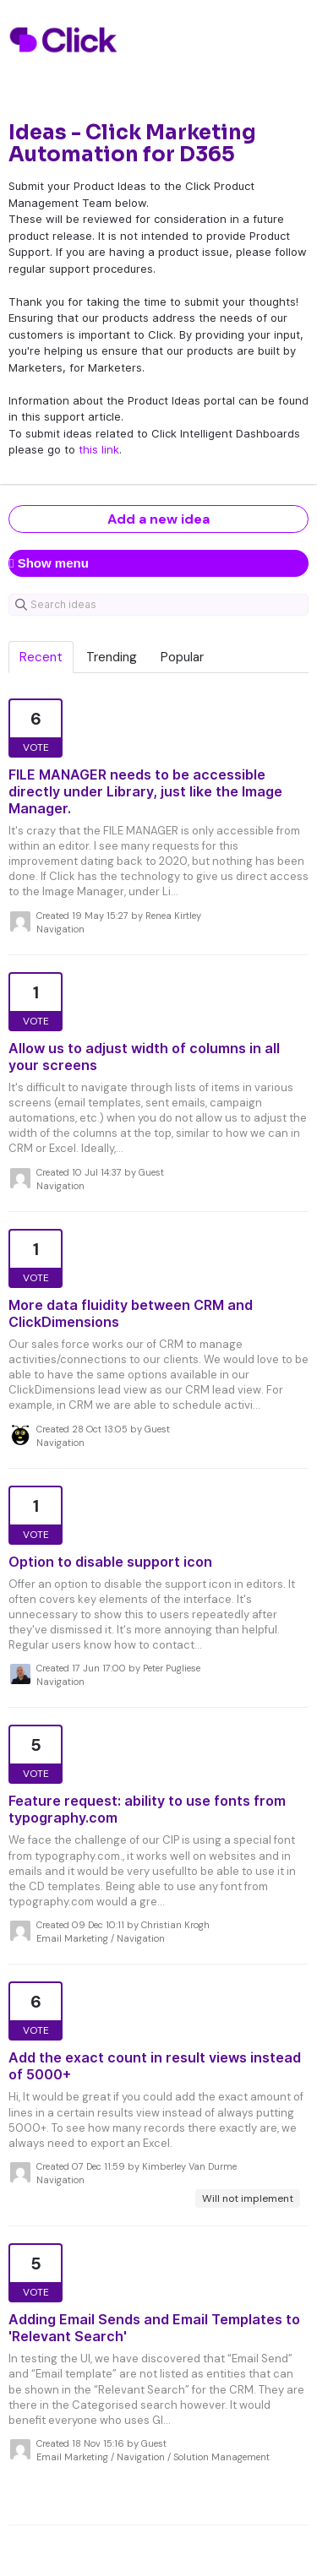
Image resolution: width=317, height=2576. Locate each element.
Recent (41, 657)
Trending (111, 657)
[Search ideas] (158, 605)
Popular (182, 657)
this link (99, 449)
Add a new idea (158, 519)
